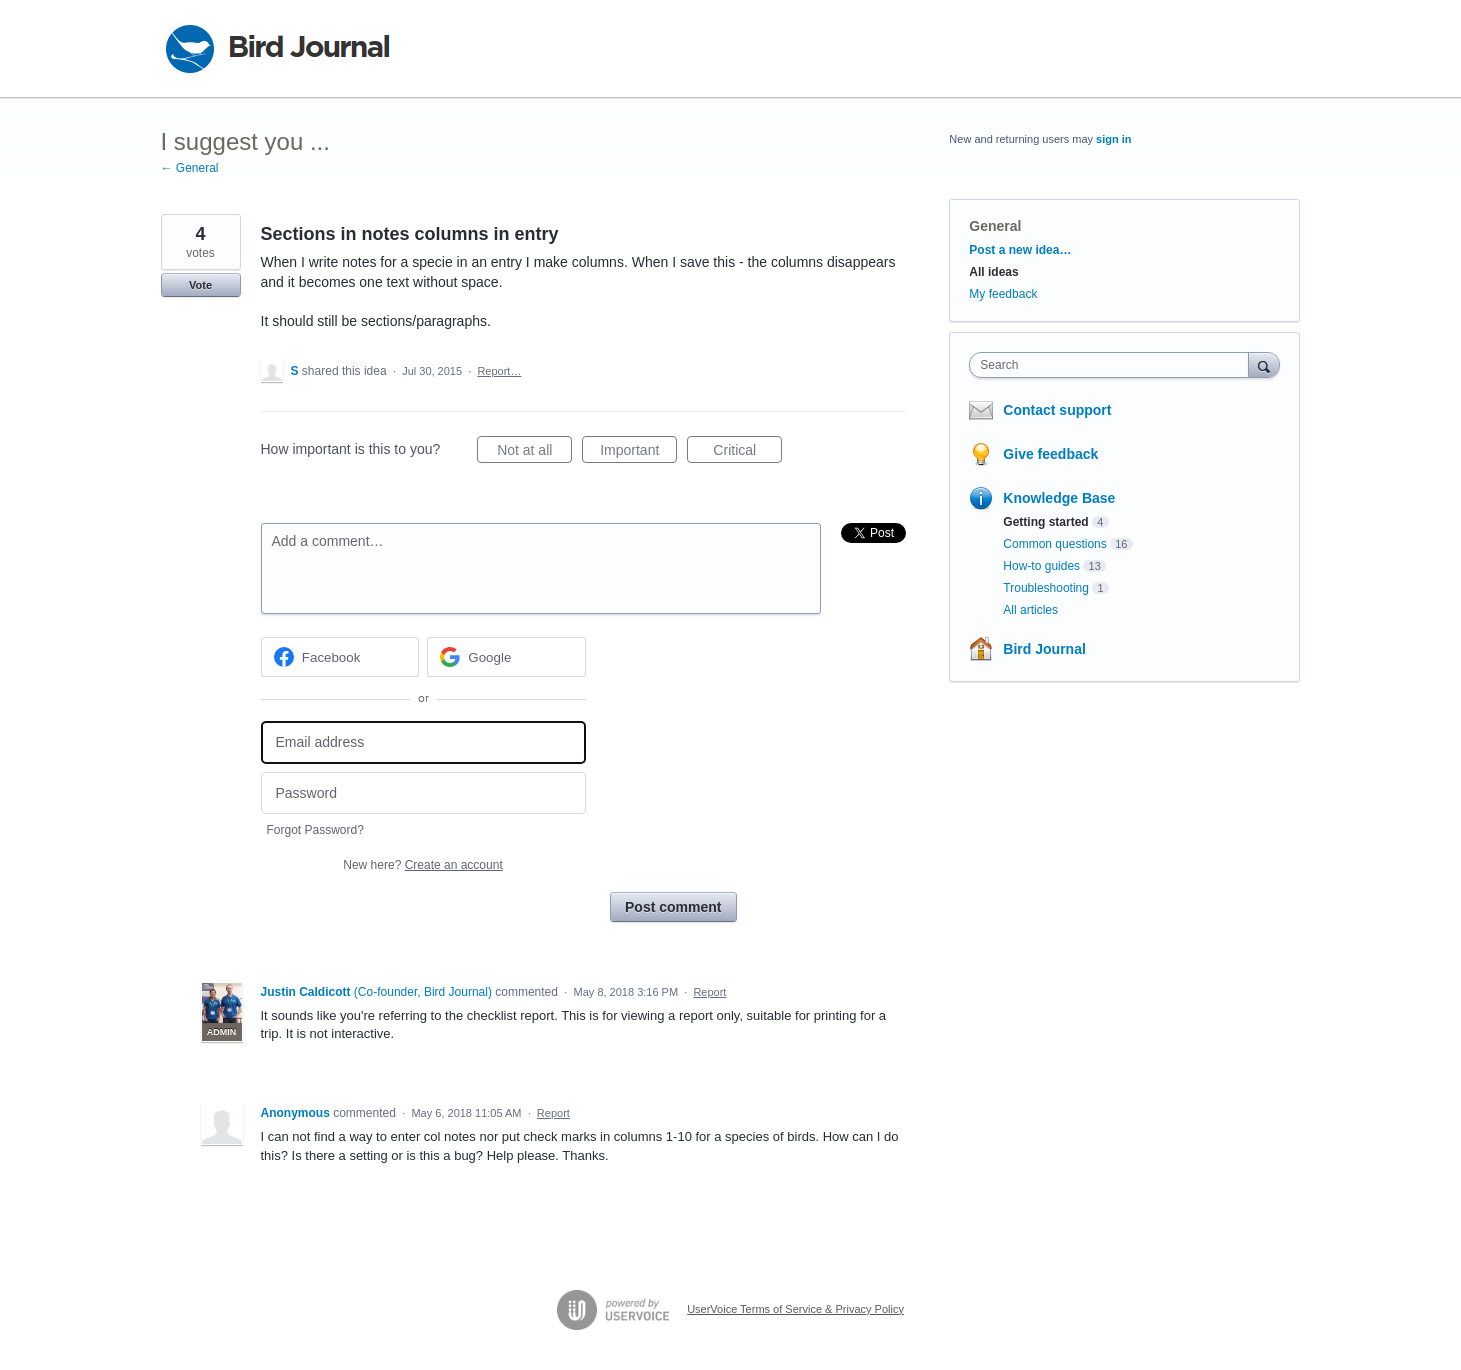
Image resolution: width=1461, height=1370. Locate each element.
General (995, 226)
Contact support (1057, 410)
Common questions (1054, 544)
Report (709, 992)
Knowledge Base (1059, 498)
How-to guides (1041, 566)
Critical (747, 453)
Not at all (534, 453)
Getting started (1045, 522)
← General (190, 168)
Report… (499, 371)
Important (638, 453)
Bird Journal (1044, 649)
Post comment (673, 907)
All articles (1030, 610)
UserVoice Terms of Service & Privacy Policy (795, 1309)
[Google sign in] (506, 657)
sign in (1113, 139)
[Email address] (423, 742)
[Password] (423, 793)
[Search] (1264, 364)
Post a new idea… (1020, 250)
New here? (422, 865)
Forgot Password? (315, 830)
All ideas (993, 272)
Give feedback (1050, 454)
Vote (200, 285)
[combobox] (1113, 365)
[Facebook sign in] (340, 657)
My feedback (1003, 294)
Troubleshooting (1046, 588)
